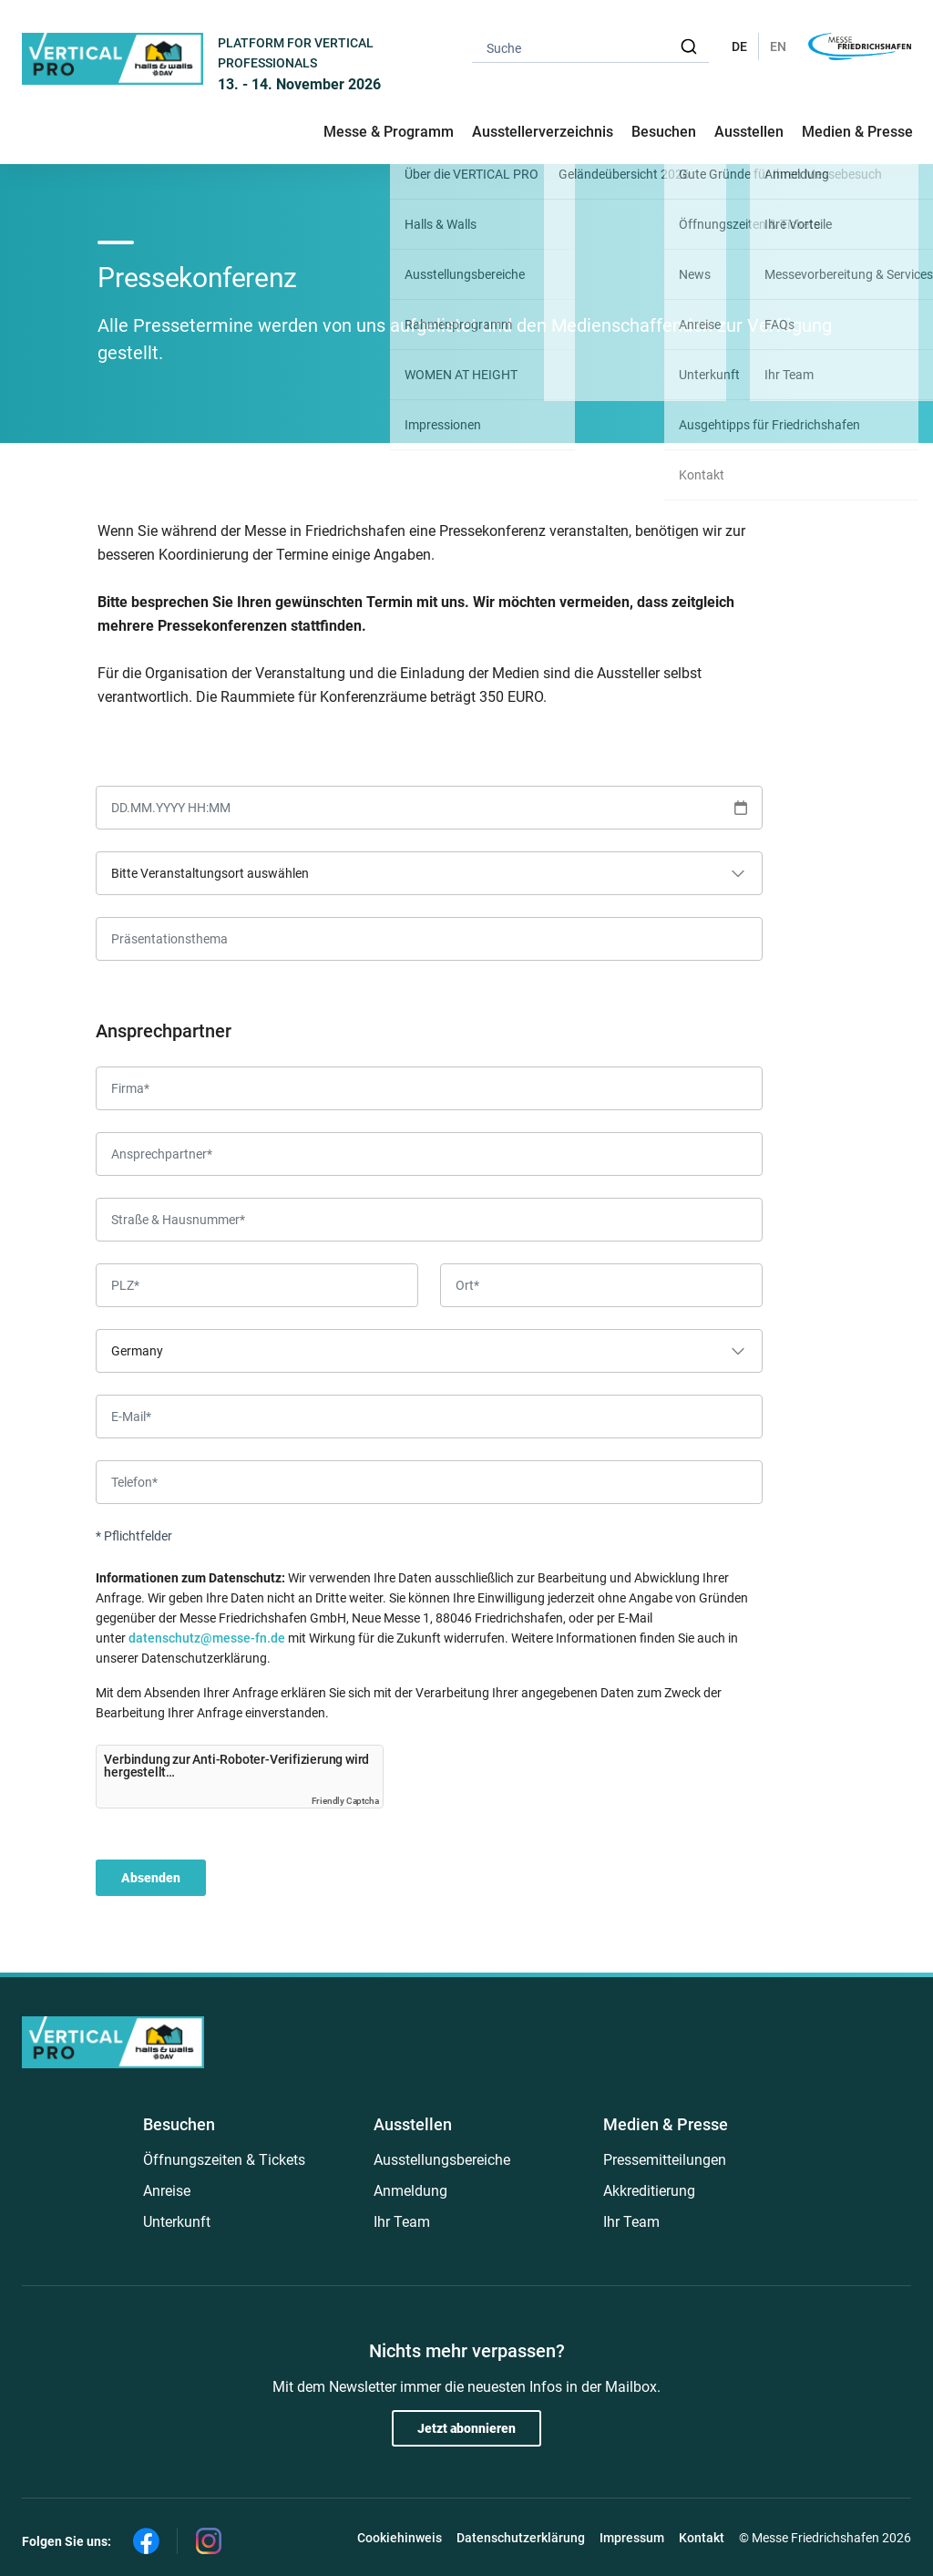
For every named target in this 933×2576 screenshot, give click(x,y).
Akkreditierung (649, 2191)
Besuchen (179, 2124)
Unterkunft (176, 2222)
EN (778, 46)
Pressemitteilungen (664, 2160)
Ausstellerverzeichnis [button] (542, 131)
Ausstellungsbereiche (442, 2160)
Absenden (150, 1877)
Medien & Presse (857, 131)
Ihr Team (402, 2222)
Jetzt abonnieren (466, 2428)
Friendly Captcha (345, 1801)
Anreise (166, 2191)
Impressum (632, 2537)
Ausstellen (413, 2124)
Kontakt (701, 2537)
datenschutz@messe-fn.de (206, 1638)
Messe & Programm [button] (388, 131)
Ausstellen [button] (749, 131)
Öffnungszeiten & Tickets (224, 2160)
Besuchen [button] (663, 131)
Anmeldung (410, 2191)
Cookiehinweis (399, 2537)
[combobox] (590, 47)
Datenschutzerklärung (520, 2537)
